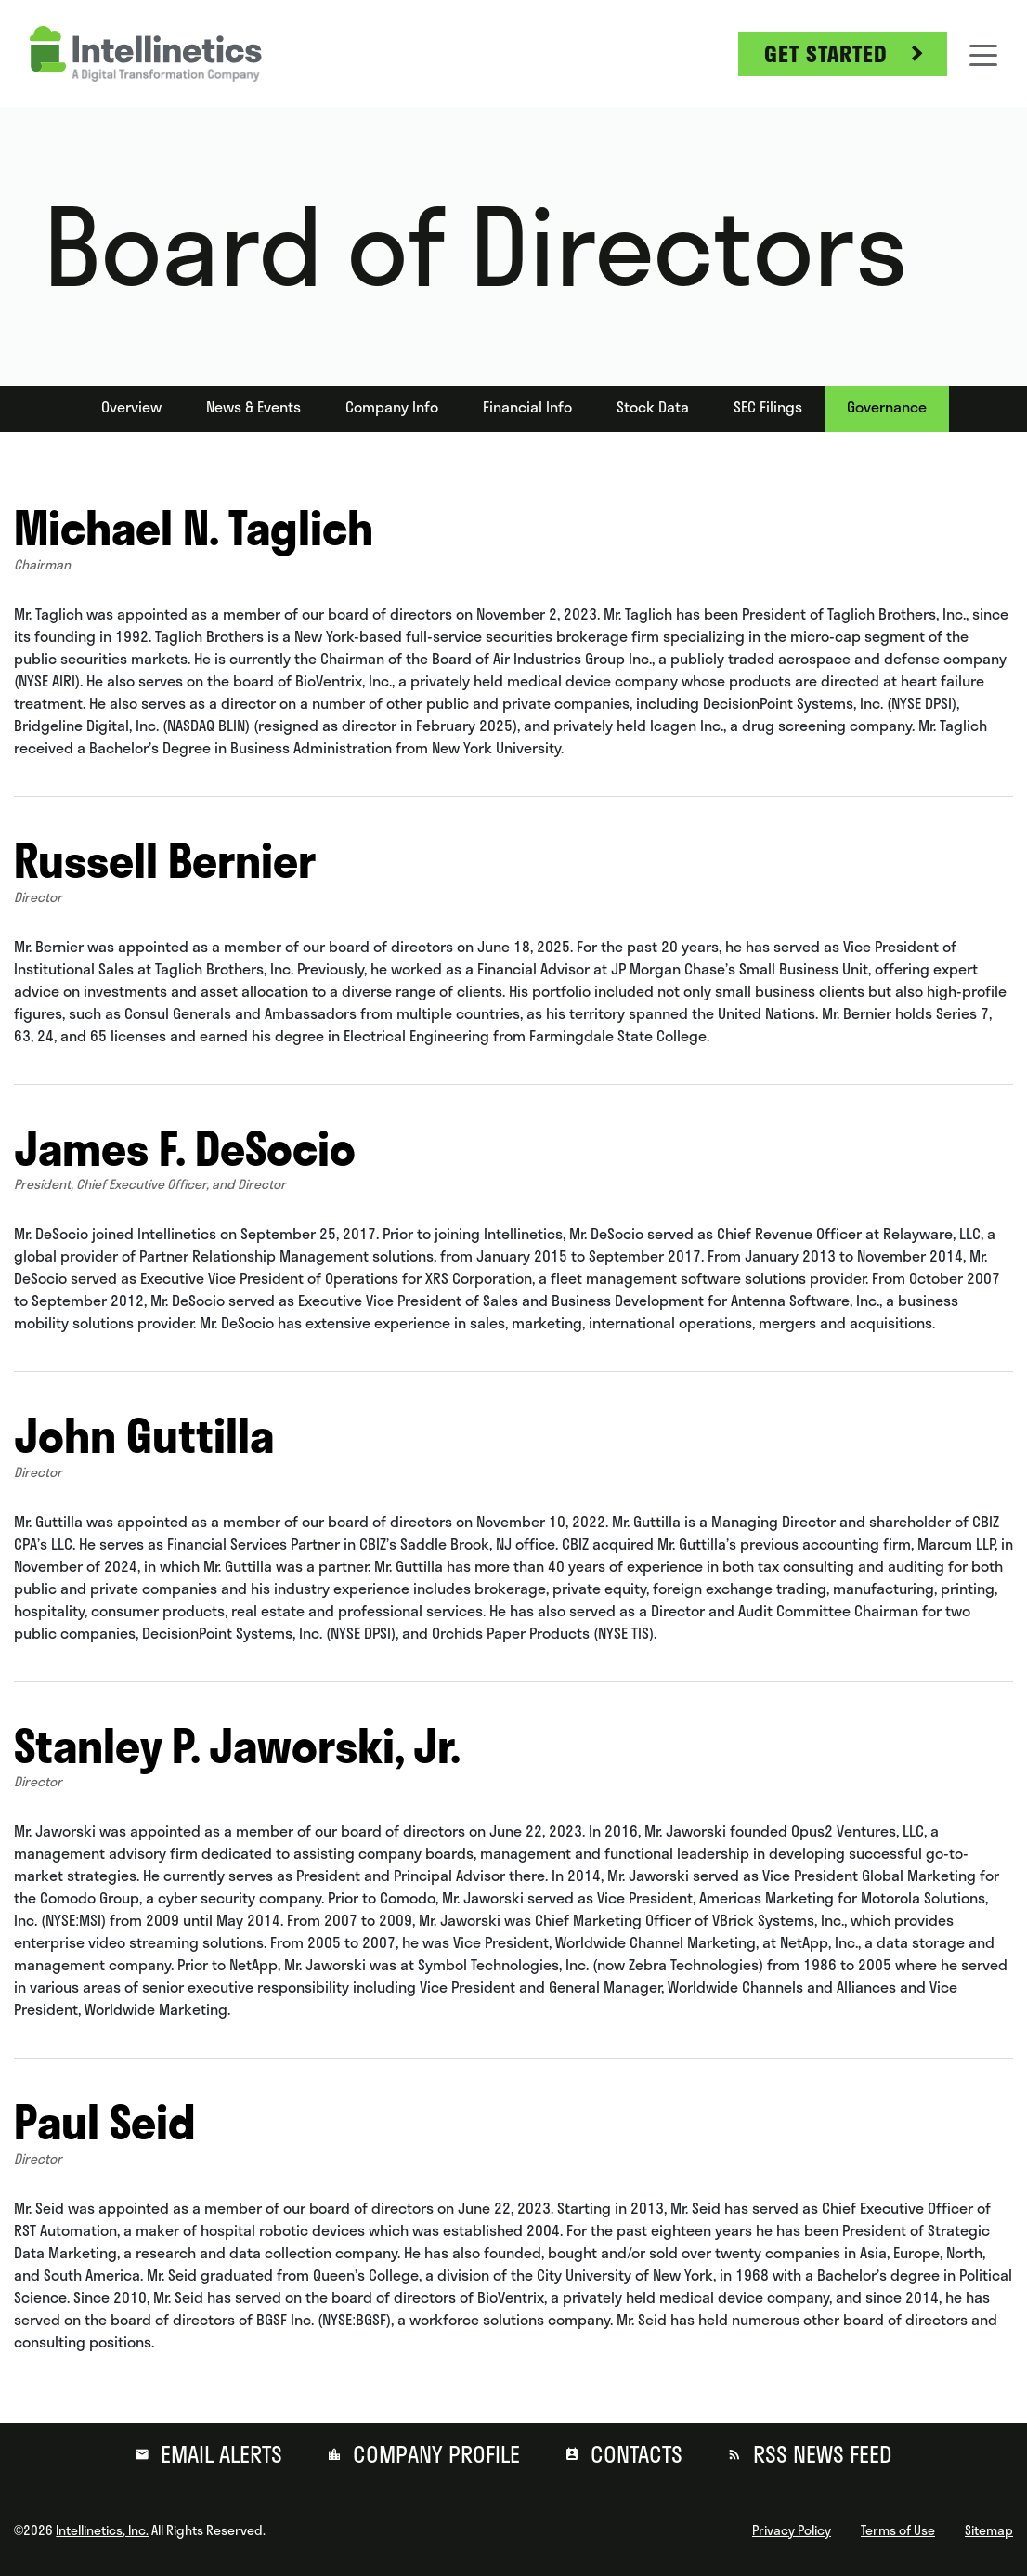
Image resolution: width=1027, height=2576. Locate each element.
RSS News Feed (820, 2454)
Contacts (633, 2454)
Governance (887, 407)
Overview (131, 407)
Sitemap (989, 2530)
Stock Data (653, 407)
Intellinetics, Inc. (102, 2530)
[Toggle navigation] (983, 54)
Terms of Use (898, 2530)
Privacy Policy (791, 2530)
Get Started (826, 54)
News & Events (253, 407)
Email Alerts (218, 2454)
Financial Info (527, 407)
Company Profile (433, 2454)
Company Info (391, 407)
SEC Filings (768, 407)
